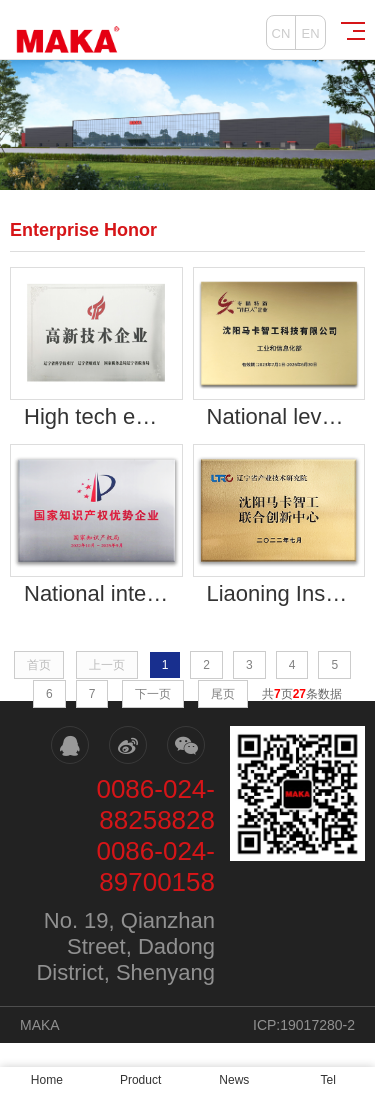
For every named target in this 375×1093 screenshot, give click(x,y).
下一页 (153, 694)
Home (47, 1080)
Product (140, 1080)
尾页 (223, 694)
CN (281, 33)
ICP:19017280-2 (304, 1025)
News (234, 1080)
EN (310, 33)
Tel (327, 1080)
